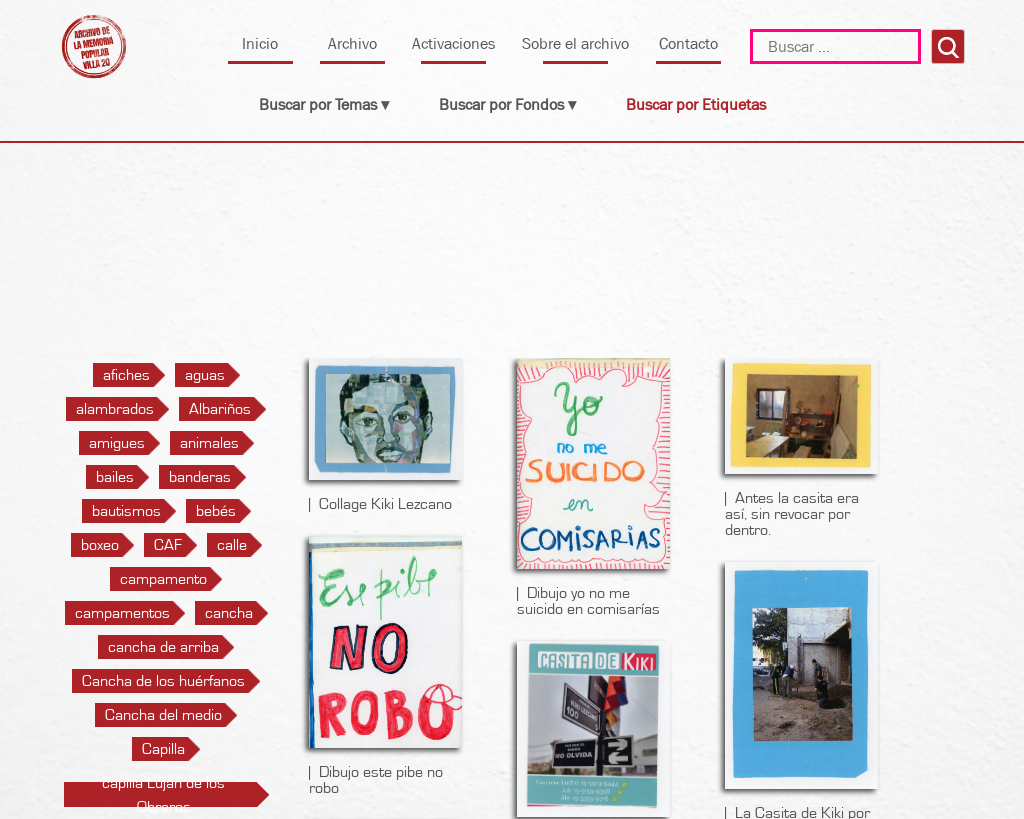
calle (232, 545)
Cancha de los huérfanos (163, 681)
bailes (115, 477)
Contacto (688, 43)
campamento (163, 579)
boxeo (100, 545)
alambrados (115, 409)
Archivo (352, 43)
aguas (205, 375)
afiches (126, 375)
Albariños (220, 409)
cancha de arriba (163, 647)
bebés (216, 511)
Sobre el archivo (575, 43)
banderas (200, 477)
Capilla (163, 749)
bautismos (126, 511)
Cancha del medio (163, 715)
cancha (229, 613)
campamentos (122, 613)
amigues (117, 443)
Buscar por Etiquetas (696, 104)
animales (209, 443)
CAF (168, 545)
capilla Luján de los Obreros (163, 795)
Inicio (260, 43)
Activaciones (453, 43)
